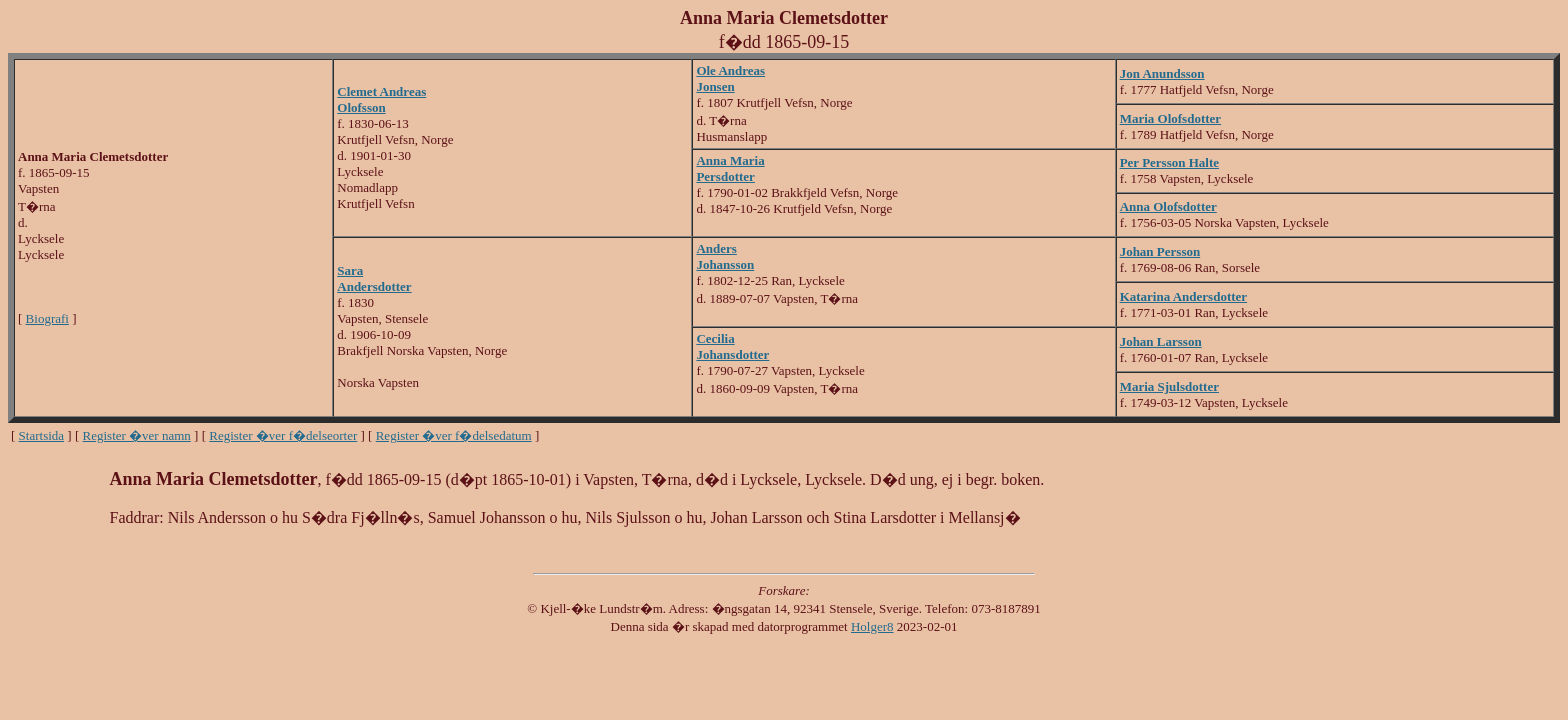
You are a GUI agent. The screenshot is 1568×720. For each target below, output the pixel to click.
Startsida (42, 435)
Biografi (47, 318)
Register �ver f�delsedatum (454, 435)
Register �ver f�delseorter (283, 435)
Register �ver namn (137, 435)
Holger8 (872, 626)
